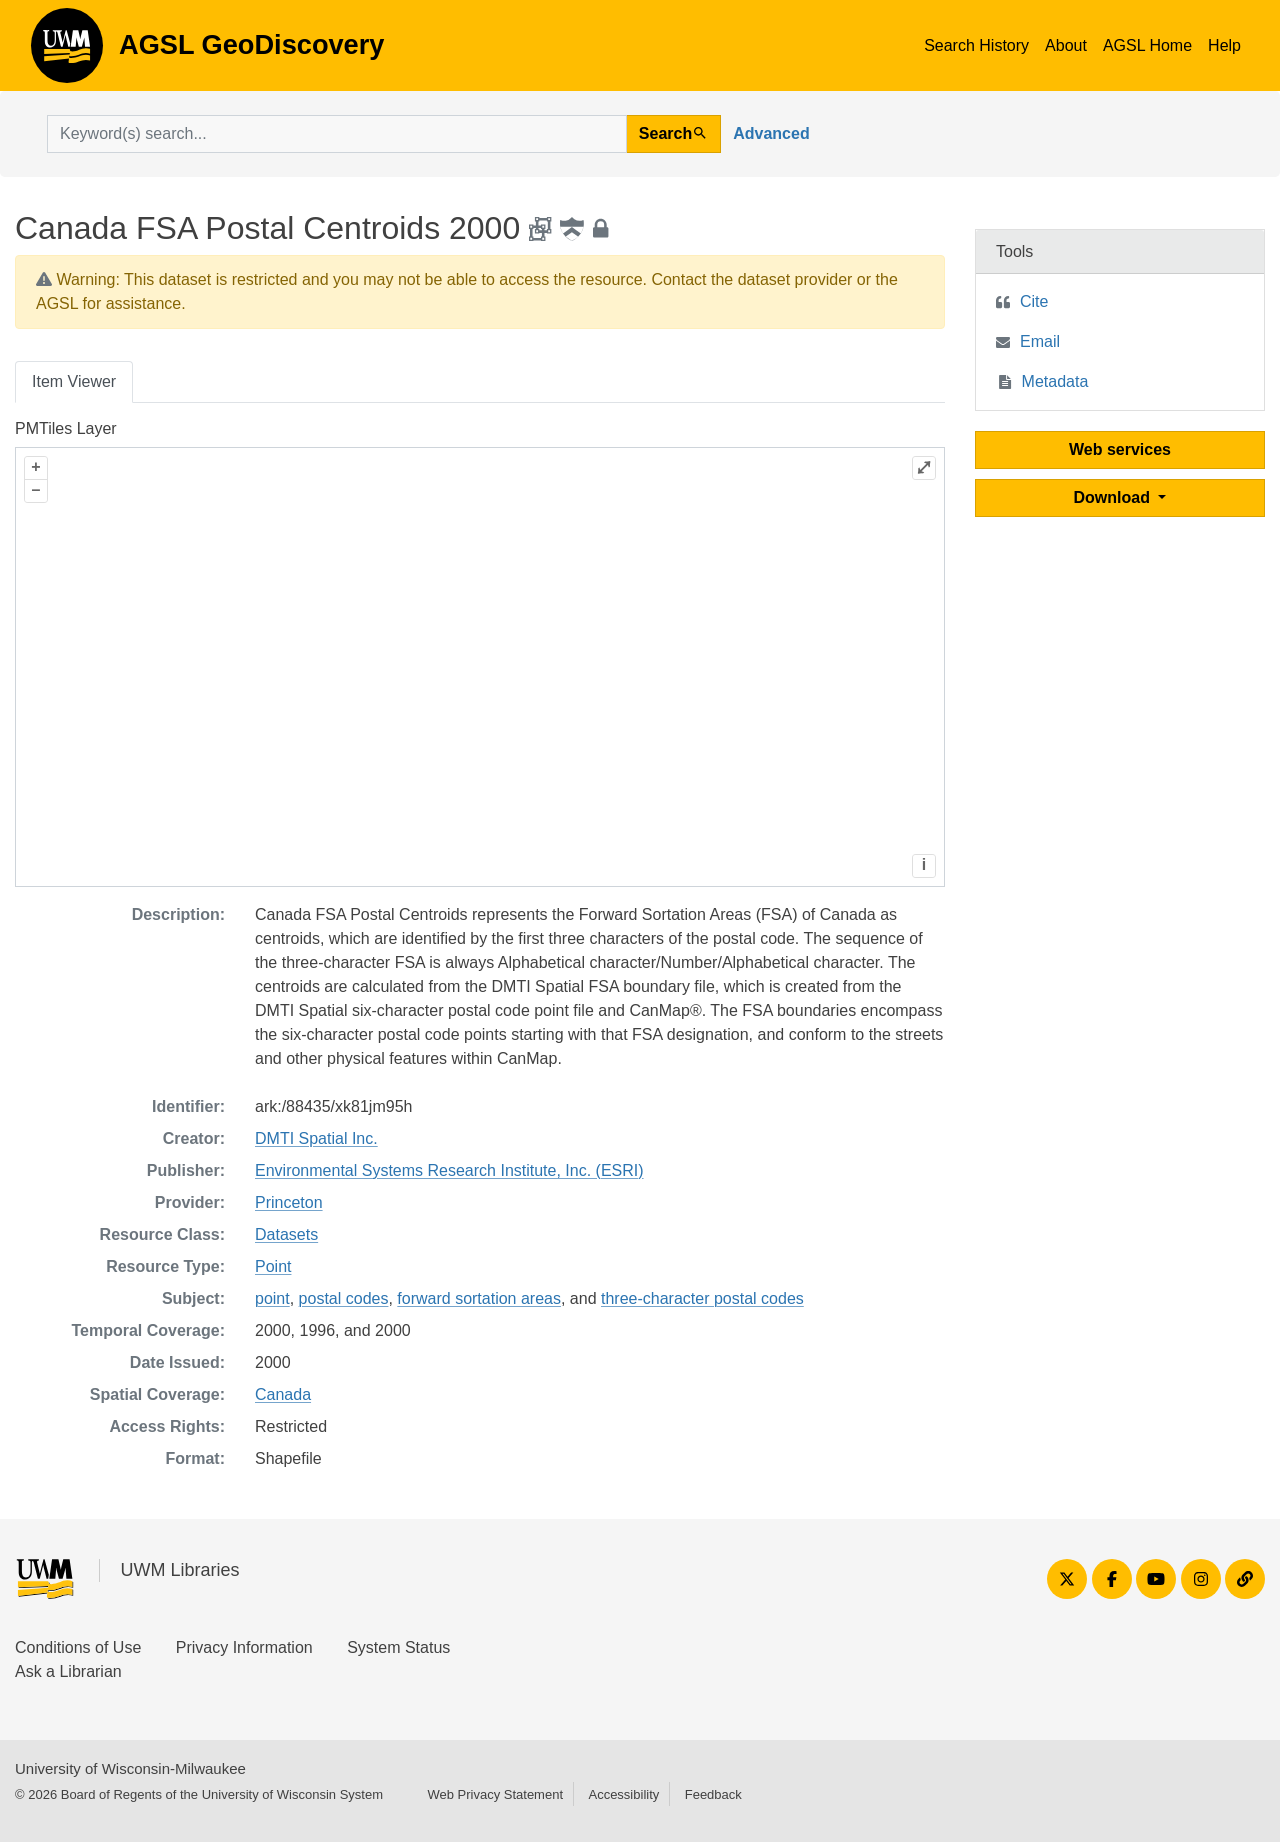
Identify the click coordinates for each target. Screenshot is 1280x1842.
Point (273, 1266)
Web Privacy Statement (495, 1794)
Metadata (1055, 381)
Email (1040, 341)
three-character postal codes (702, 1298)
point (272, 1298)
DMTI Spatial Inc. (316, 1138)
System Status (398, 1647)
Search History (976, 45)
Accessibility (623, 1794)
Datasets (286, 1234)
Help (1224, 45)
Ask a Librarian (68, 1671)
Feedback (713, 1794)
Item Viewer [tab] (74, 381)
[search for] (337, 134)
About (1066, 45)
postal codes (344, 1298)
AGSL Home (1147, 45)
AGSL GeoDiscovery (67, 52)
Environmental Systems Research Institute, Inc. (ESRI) (449, 1170)
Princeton (289, 1202)
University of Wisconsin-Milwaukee (130, 1768)
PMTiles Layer (66, 428)
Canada (283, 1394)
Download (1114, 497)
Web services (1120, 449)
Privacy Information (244, 1647)
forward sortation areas (479, 1298)
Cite (1034, 301)
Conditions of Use (78, 1647)
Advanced (771, 133)
